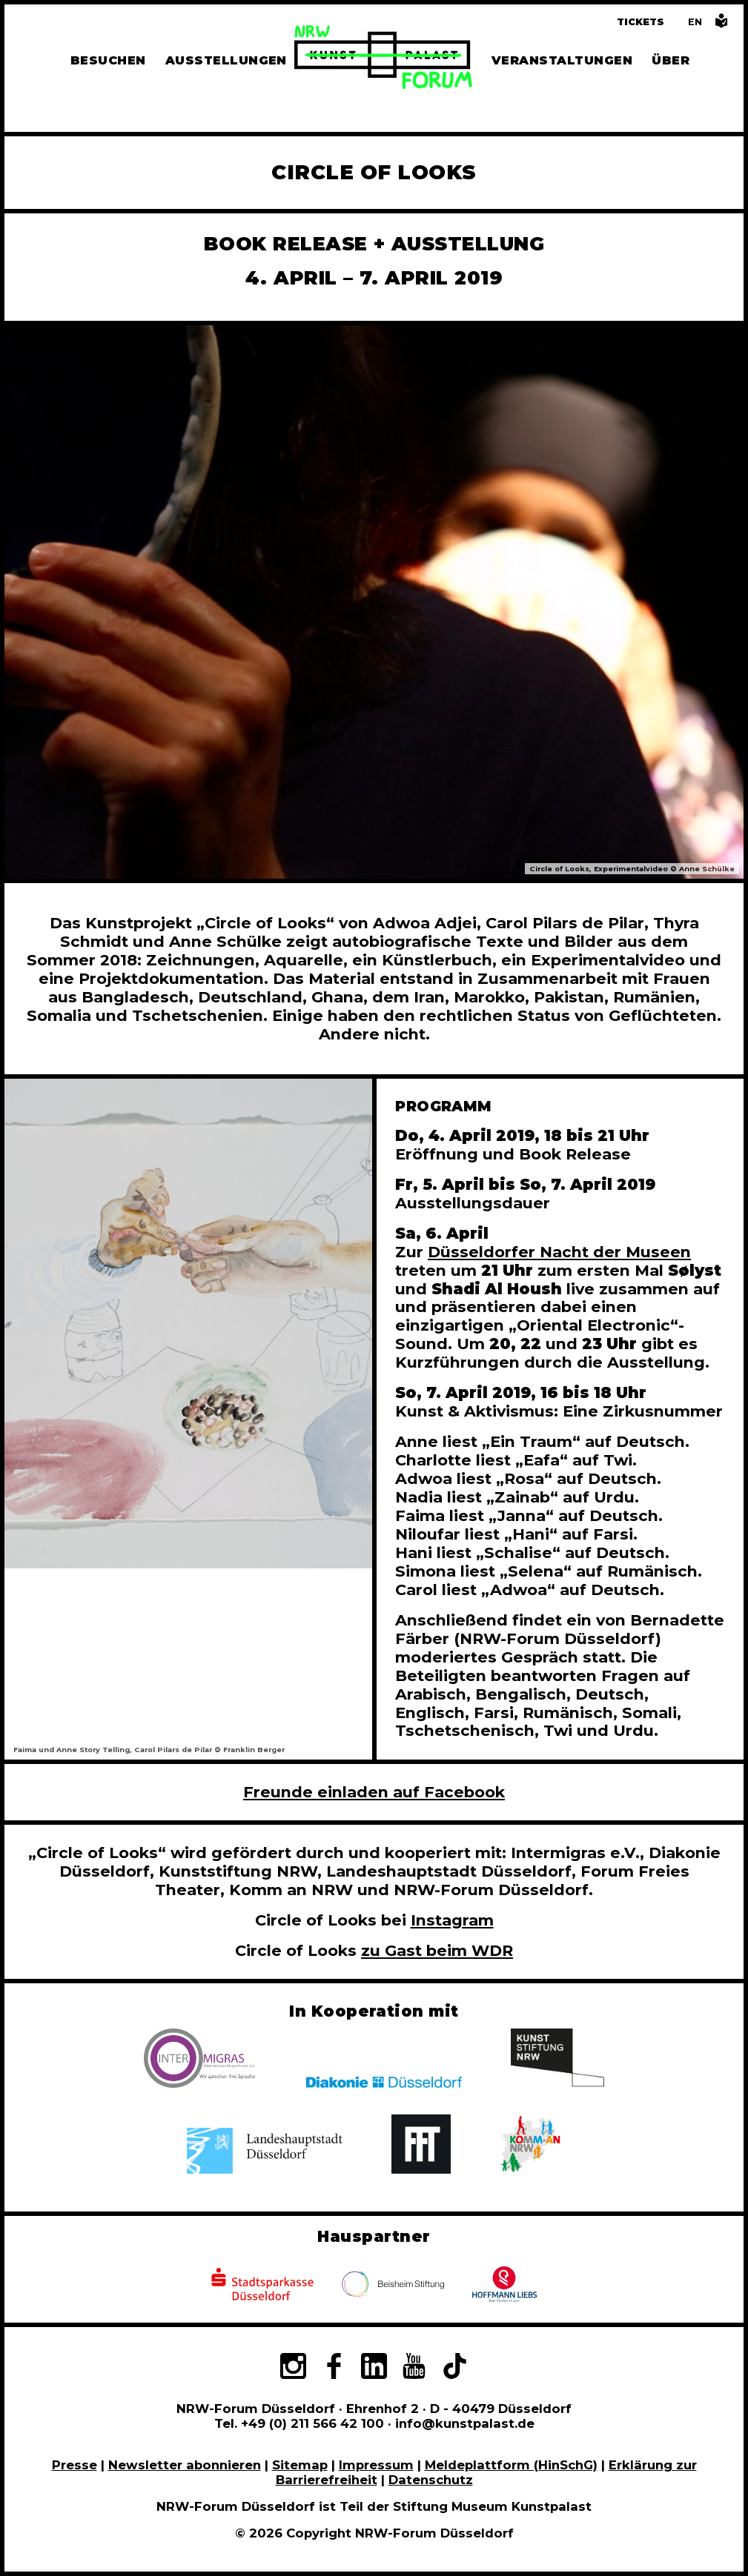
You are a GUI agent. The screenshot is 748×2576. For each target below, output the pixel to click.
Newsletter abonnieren (184, 2464)
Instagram (452, 1920)
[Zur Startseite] (383, 59)
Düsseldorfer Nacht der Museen (559, 1251)
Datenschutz (430, 2479)
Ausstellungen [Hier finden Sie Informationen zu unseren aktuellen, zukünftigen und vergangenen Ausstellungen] (226, 60)
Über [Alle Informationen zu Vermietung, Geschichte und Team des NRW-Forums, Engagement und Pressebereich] (670, 60)
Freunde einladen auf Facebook (374, 1792)
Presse (74, 2464)
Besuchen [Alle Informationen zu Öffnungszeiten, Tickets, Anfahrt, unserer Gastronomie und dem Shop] (108, 60)
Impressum (376, 2464)
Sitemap (300, 2464)
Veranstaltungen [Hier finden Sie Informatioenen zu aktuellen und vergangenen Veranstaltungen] (562, 60)
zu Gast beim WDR (437, 1950)
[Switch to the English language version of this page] (695, 21)
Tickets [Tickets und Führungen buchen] (640, 21)
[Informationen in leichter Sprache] (721, 24)
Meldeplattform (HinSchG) (511, 2464)
